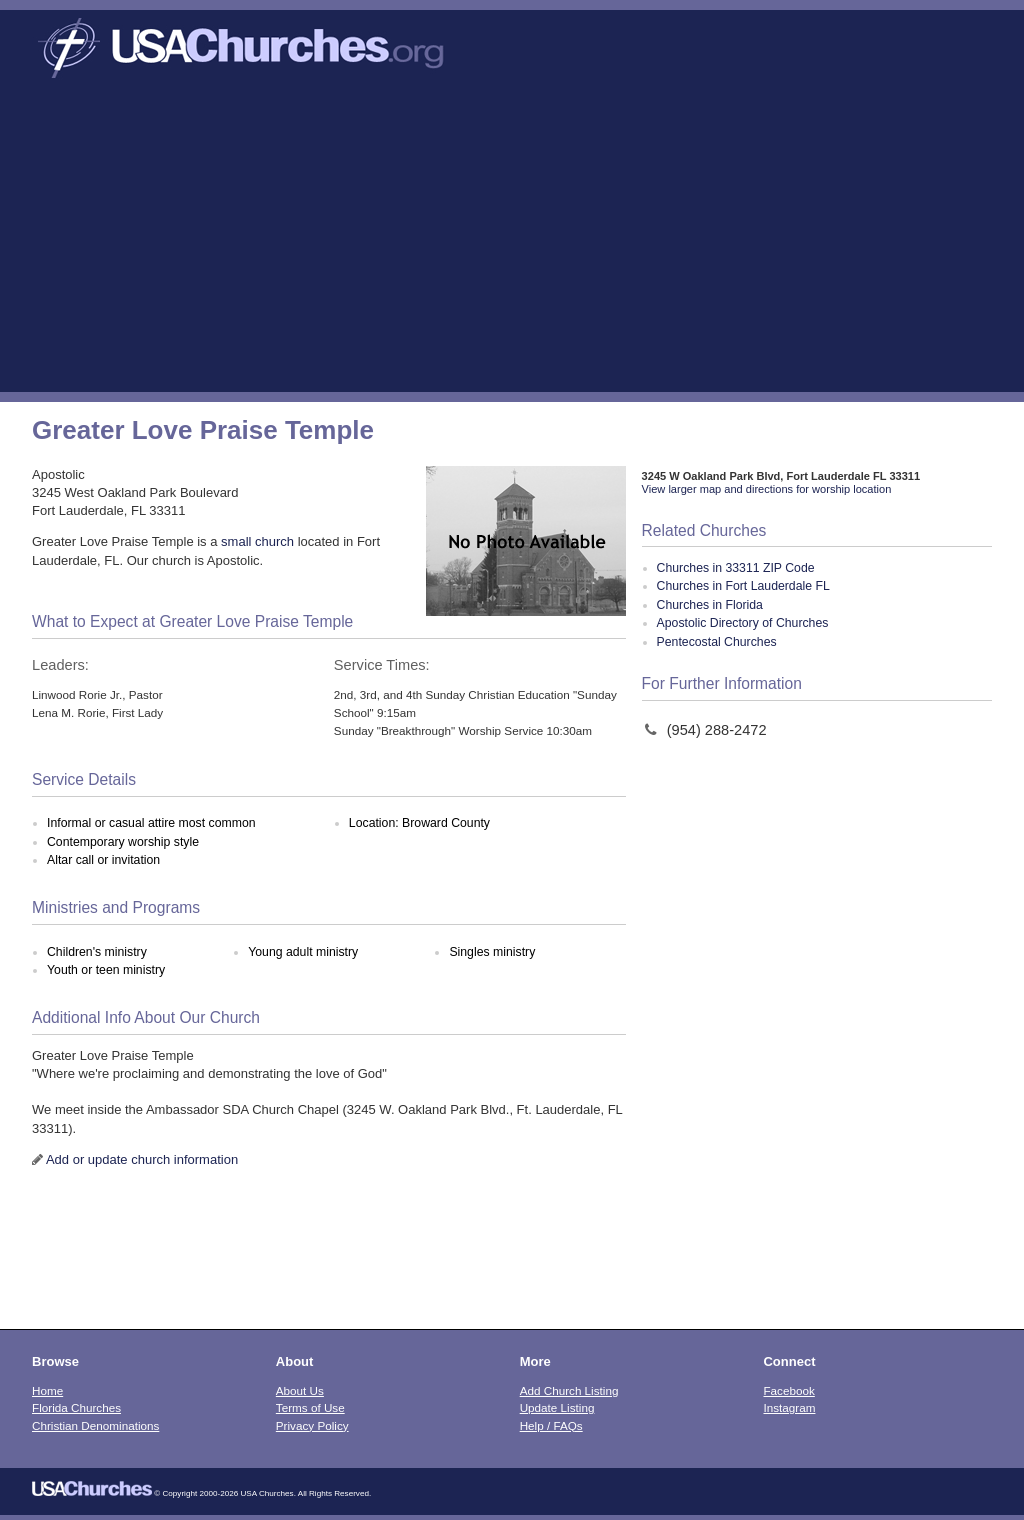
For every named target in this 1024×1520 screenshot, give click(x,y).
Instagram (789, 1407)
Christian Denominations (95, 1425)
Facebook (788, 1390)
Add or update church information (142, 1159)
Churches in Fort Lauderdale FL (743, 586)
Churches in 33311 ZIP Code (736, 568)
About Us (300, 1390)
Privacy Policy (312, 1425)
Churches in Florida (710, 605)
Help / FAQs (551, 1425)
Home (47, 1390)
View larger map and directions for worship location (767, 489)
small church (257, 541)
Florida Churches (76, 1407)
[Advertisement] (512, 242)
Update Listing (557, 1407)
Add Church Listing (569, 1390)
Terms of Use (310, 1407)
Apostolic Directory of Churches (743, 623)
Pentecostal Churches (717, 642)
